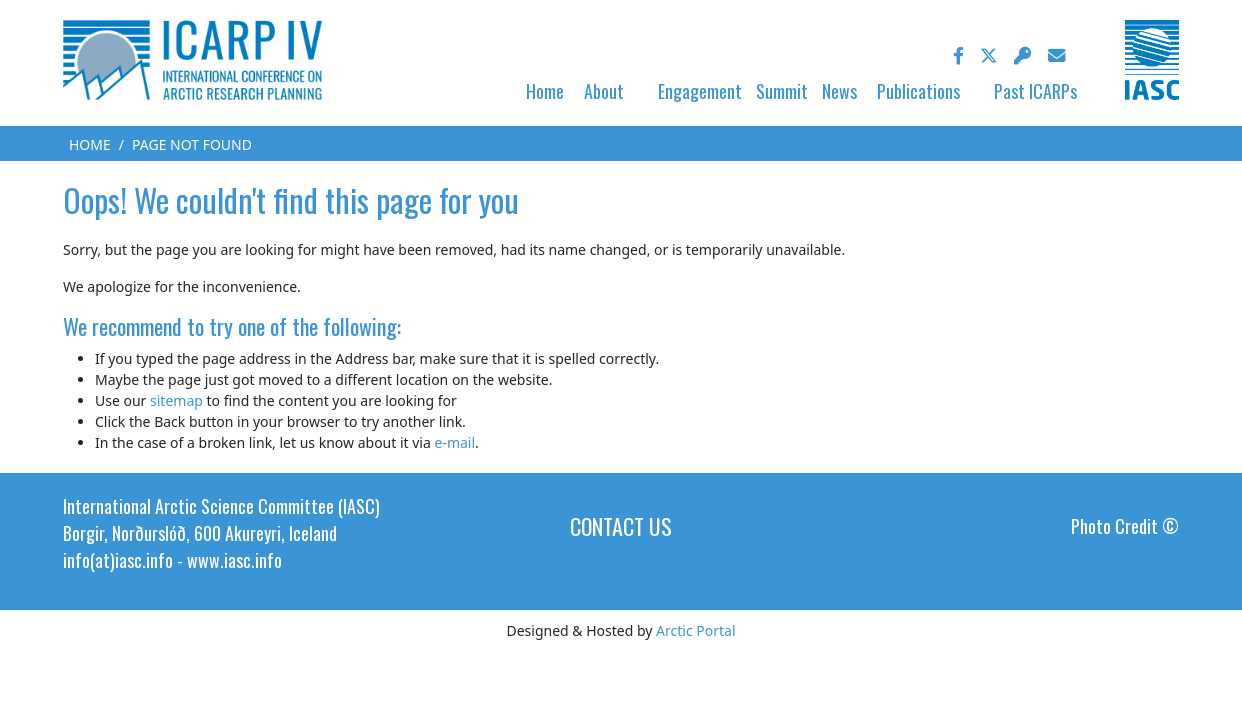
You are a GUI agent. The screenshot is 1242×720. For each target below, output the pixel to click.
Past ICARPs (1035, 91)
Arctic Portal (695, 630)
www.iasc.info (234, 560)
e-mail (454, 442)
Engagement (700, 91)
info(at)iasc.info (118, 560)
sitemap (176, 400)
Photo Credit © (1125, 526)
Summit (782, 91)
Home (545, 91)
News (839, 91)
